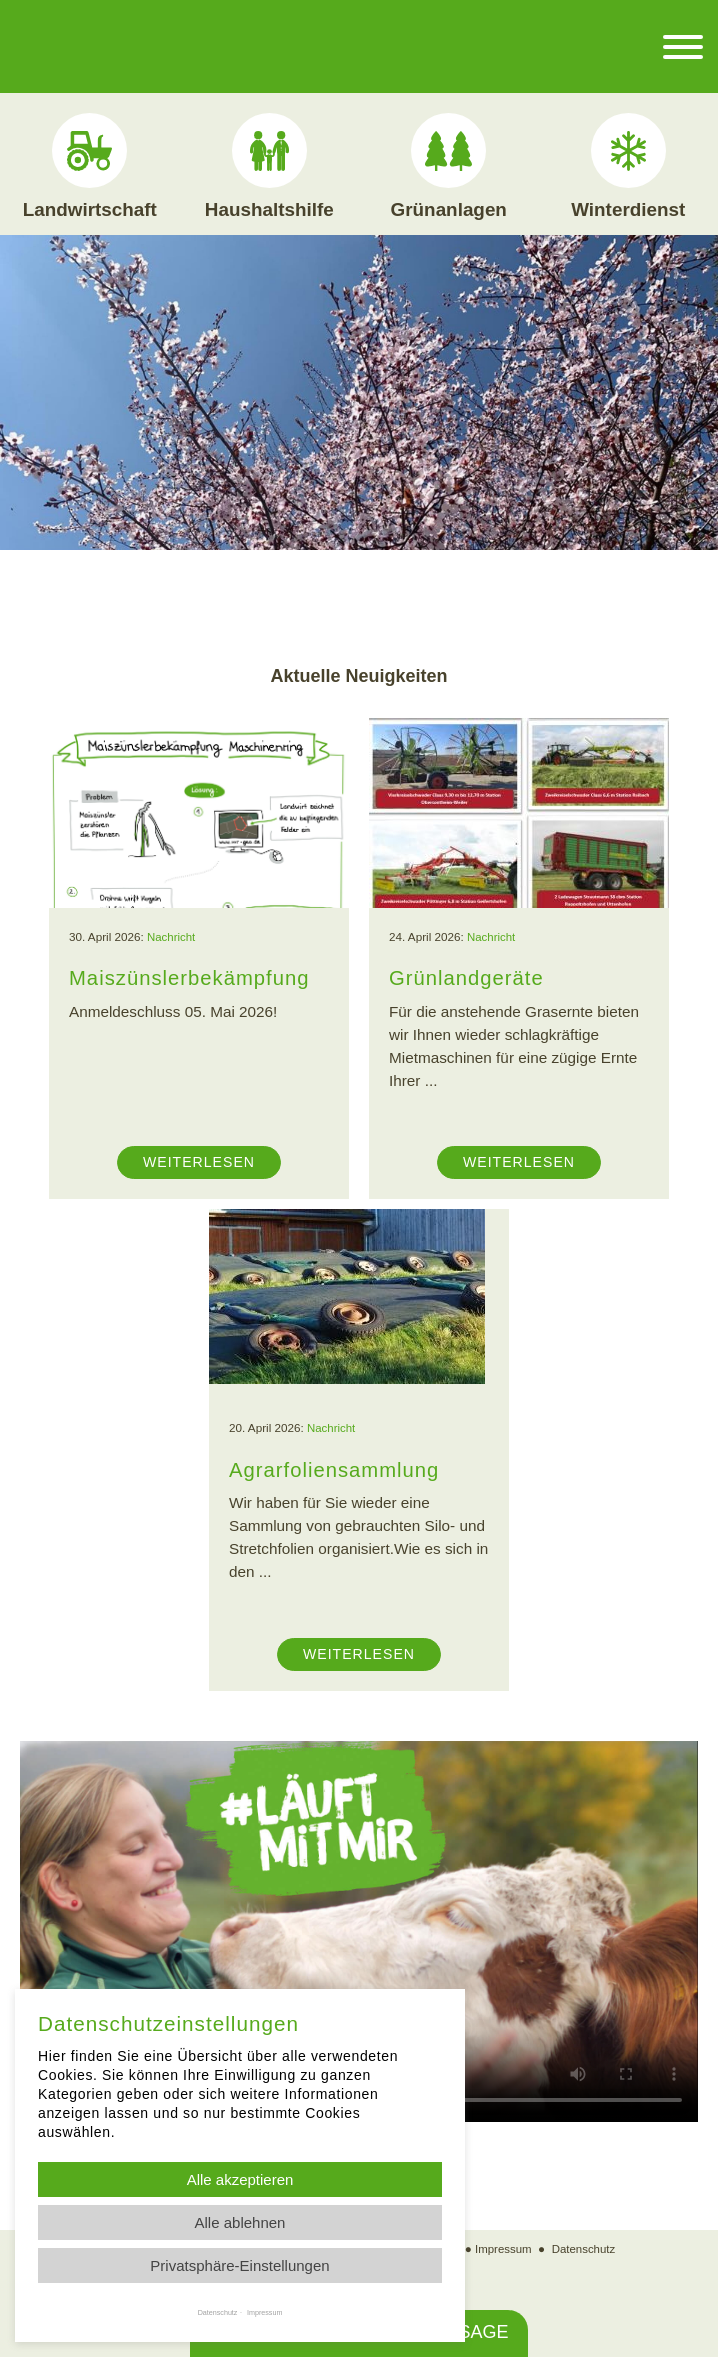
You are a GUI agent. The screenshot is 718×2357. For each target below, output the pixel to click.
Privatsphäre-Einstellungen (239, 2265)
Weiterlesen (199, 1161)
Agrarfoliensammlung (336, 1468)
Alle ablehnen (240, 2222)
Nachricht (171, 936)
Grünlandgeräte (468, 976)
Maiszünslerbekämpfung (191, 976)
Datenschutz (584, 2247)
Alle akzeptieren (240, 2179)
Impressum (503, 2247)
